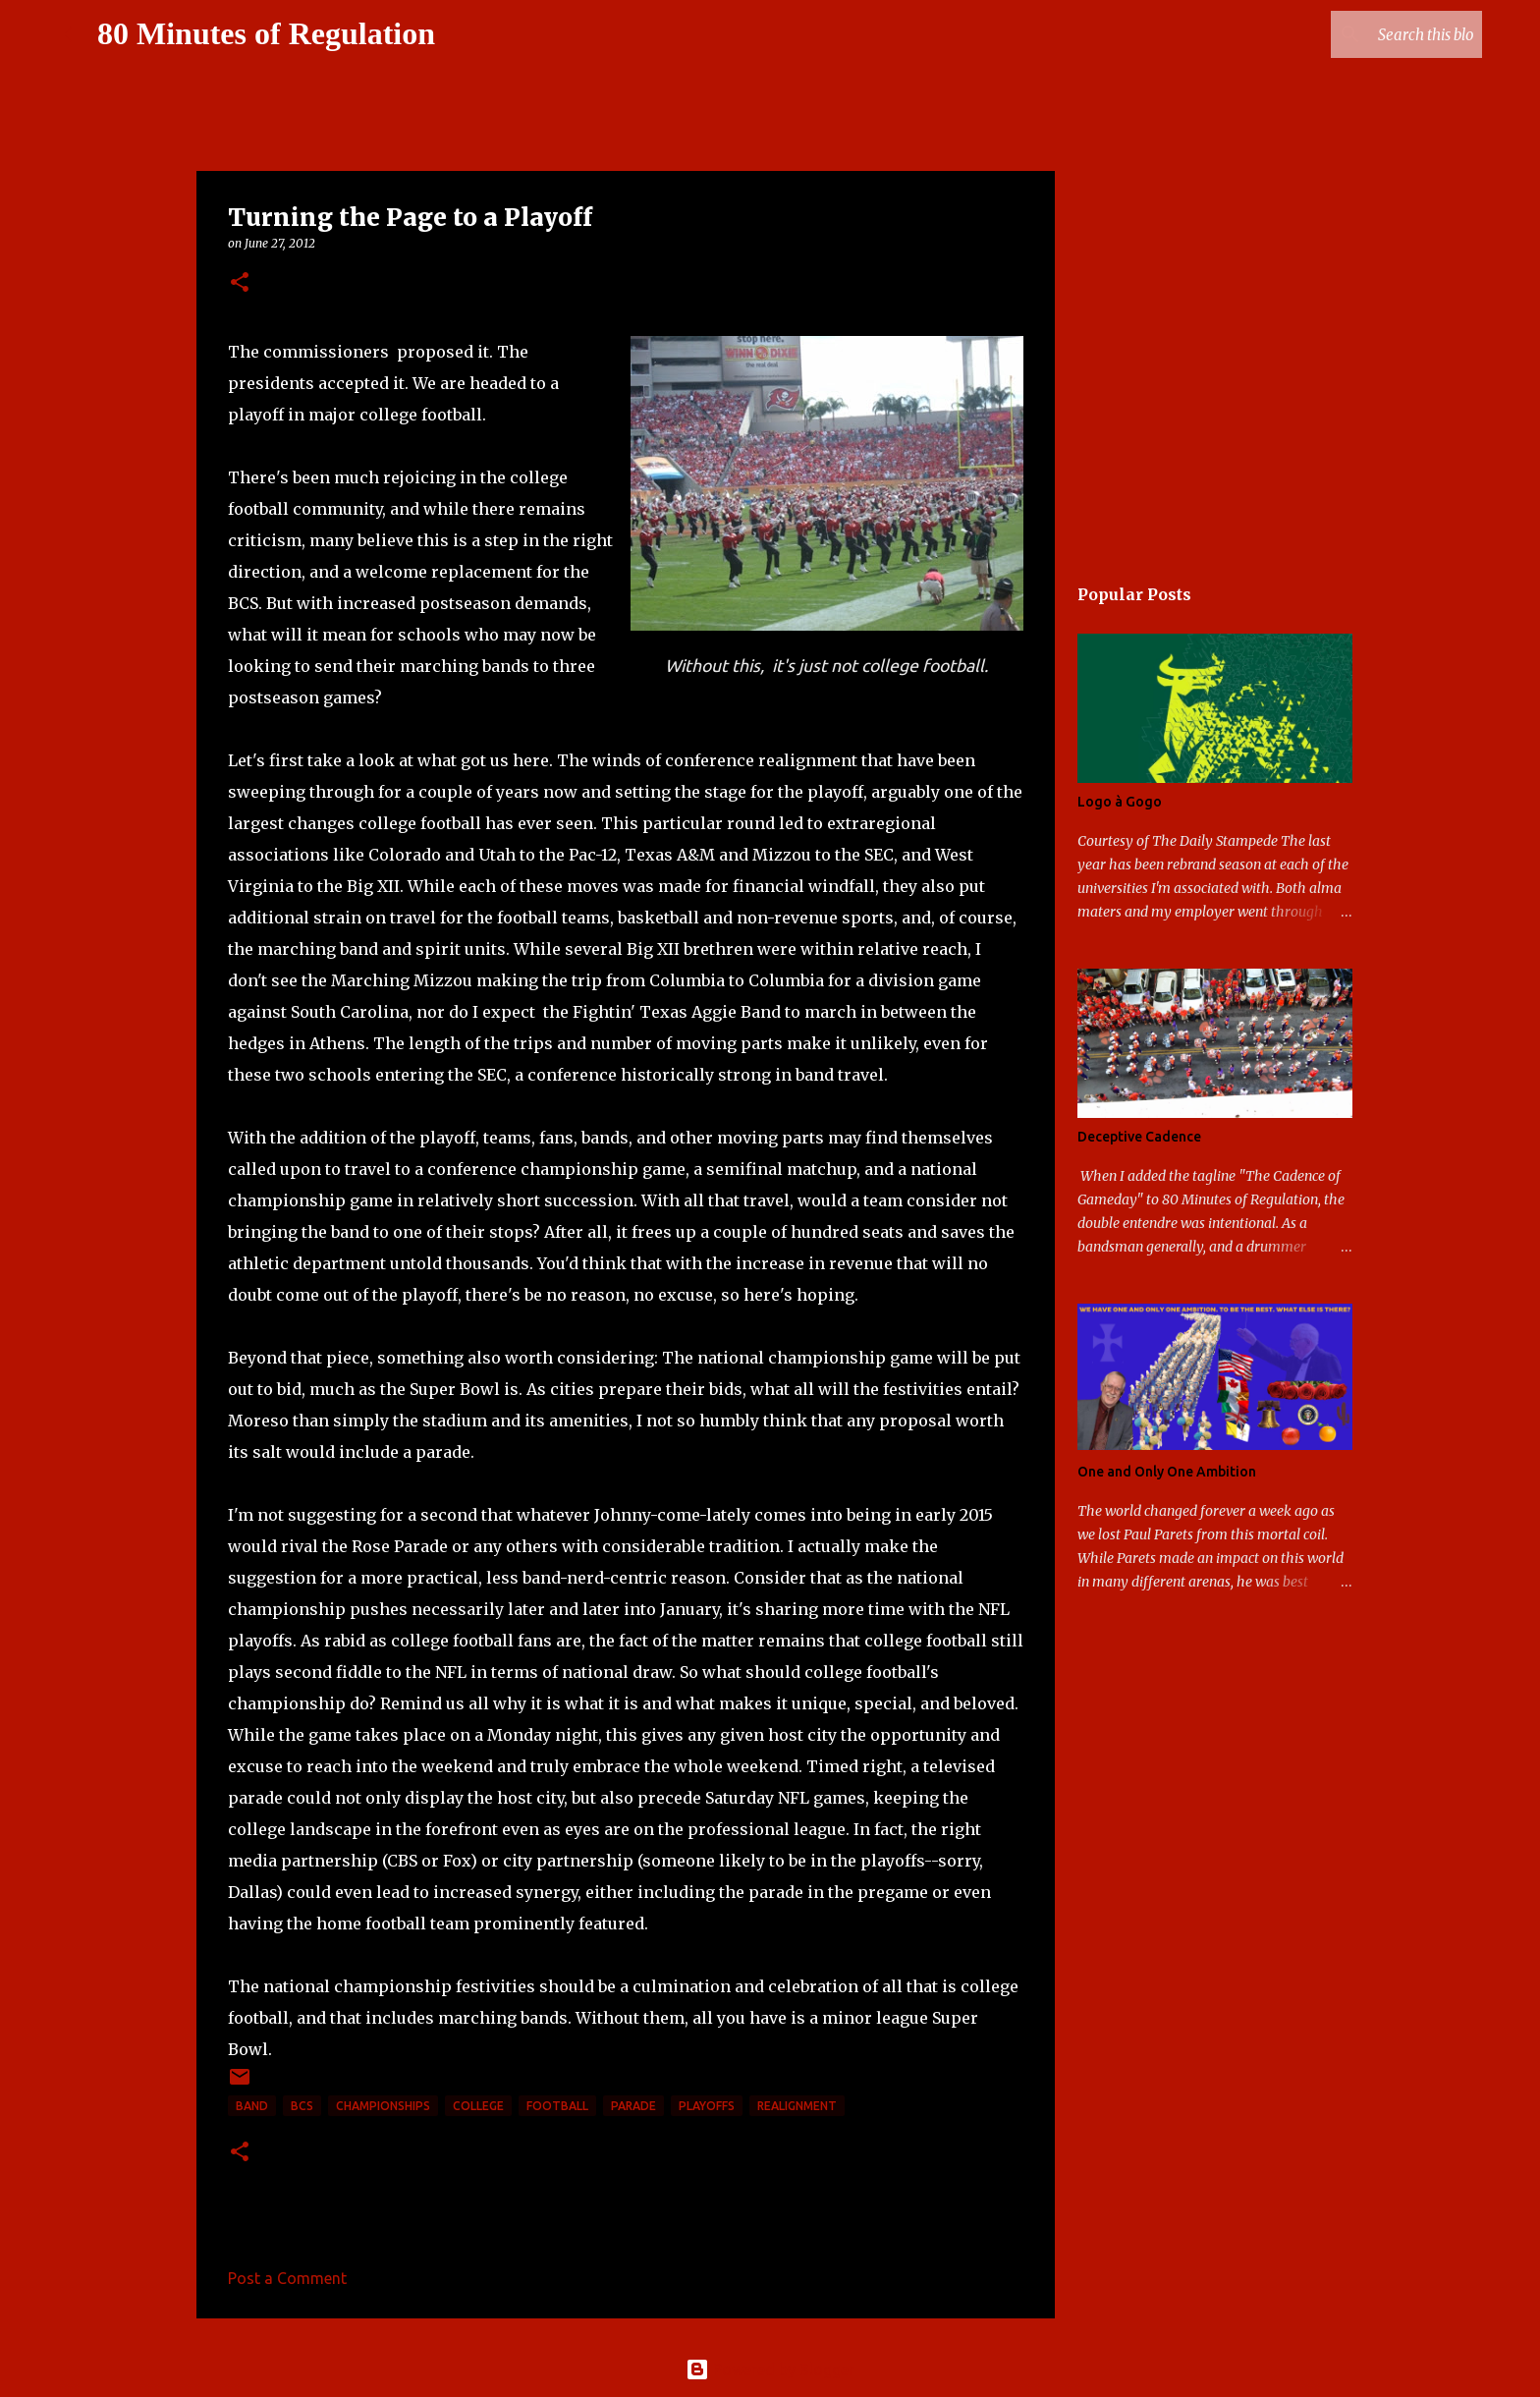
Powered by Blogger (770, 2369)
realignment (797, 2105)
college (478, 2105)
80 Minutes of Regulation (266, 33)
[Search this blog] (1379, 34)
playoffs (707, 2105)
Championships (383, 2105)
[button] (239, 283)
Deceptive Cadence (1139, 1136)
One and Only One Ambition (1166, 1471)
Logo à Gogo (1119, 801)
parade (633, 2105)
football (557, 2105)
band (252, 2105)
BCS (302, 2105)
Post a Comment (287, 2278)
